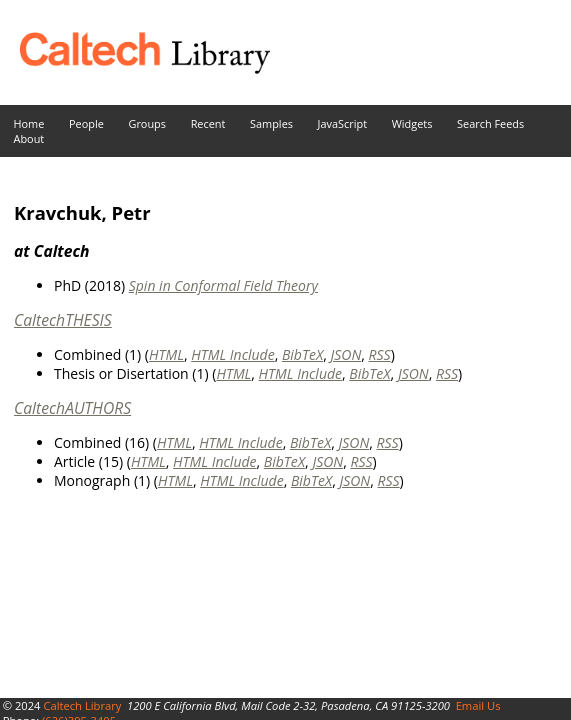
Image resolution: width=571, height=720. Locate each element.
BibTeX (302, 354)
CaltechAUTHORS (72, 408)
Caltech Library (82, 705)
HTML (166, 354)
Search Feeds (490, 123)
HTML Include (232, 354)
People (86, 123)
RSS (380, 354)
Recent (208, 123)
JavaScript (342, 123)
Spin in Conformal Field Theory (223, 285)
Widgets (412, 123)
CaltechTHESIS (63, 320)
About (29, 138)
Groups (147, 123)
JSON (345, 354)
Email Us (478, 705)
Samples (271, 123)
